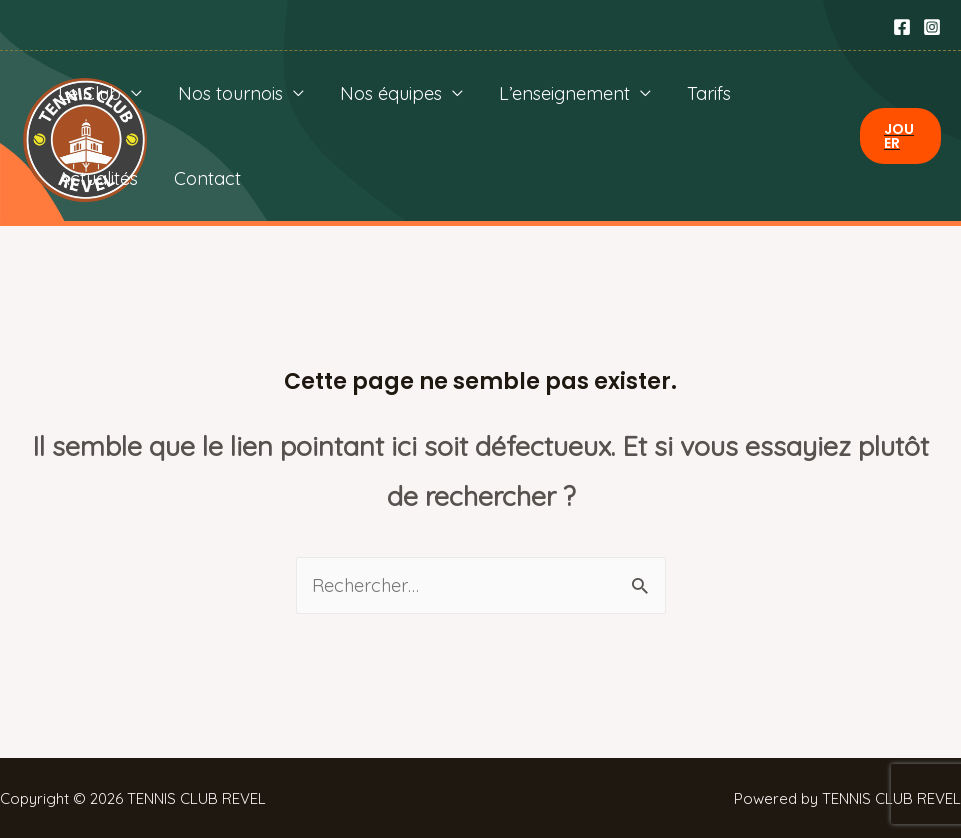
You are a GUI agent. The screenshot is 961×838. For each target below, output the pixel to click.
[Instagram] (932, 27)
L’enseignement (564, 93)
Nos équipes (391, 93)
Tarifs (709, 93)
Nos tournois (230, 93)
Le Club (89, 93)
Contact (207, 178)
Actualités (98, 178)
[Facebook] (902, 27)
